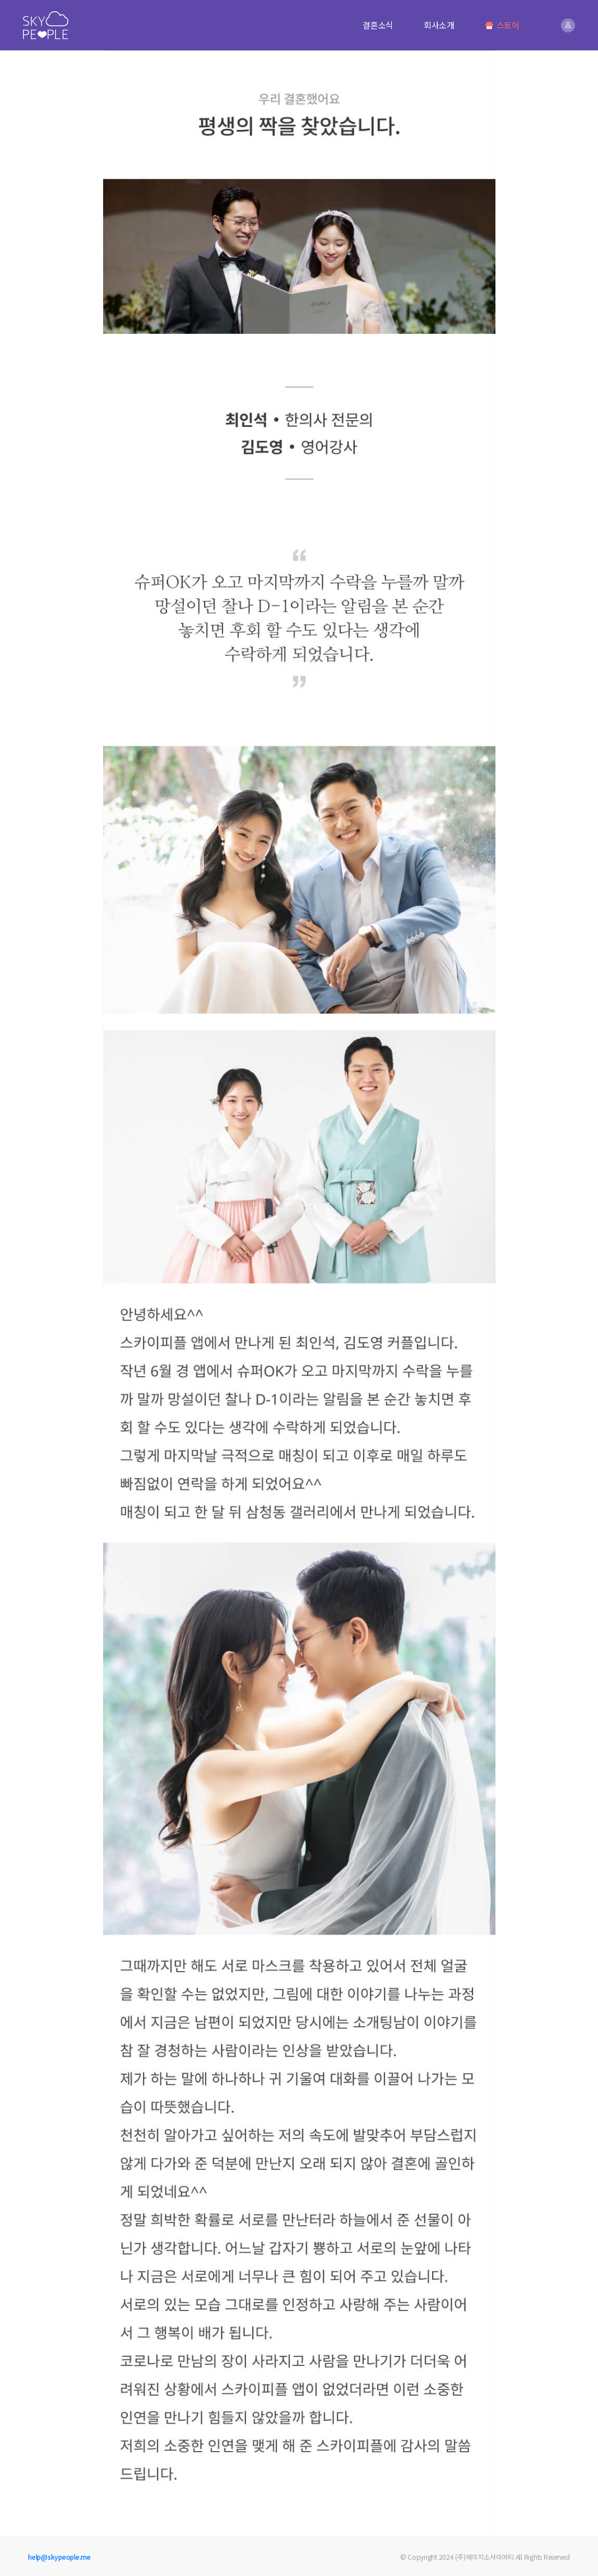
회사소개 (439, 25)
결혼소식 (378, 25)
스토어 (502, 25)
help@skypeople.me (59, 2556)
